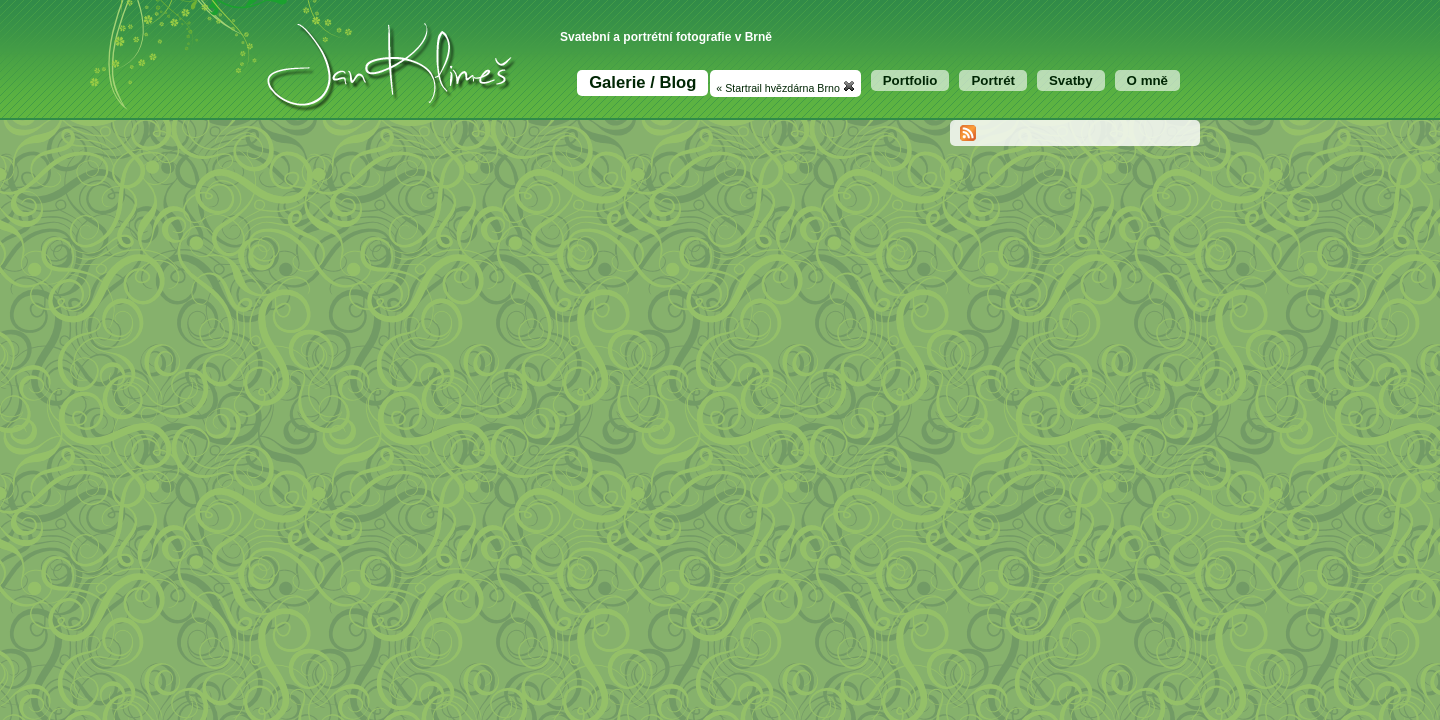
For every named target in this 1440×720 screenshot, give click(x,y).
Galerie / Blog (642, 82)
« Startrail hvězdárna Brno (785, 87)
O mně (1147, 80)
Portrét (993, 80)
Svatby (1071, 80)
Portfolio (910, 80)
